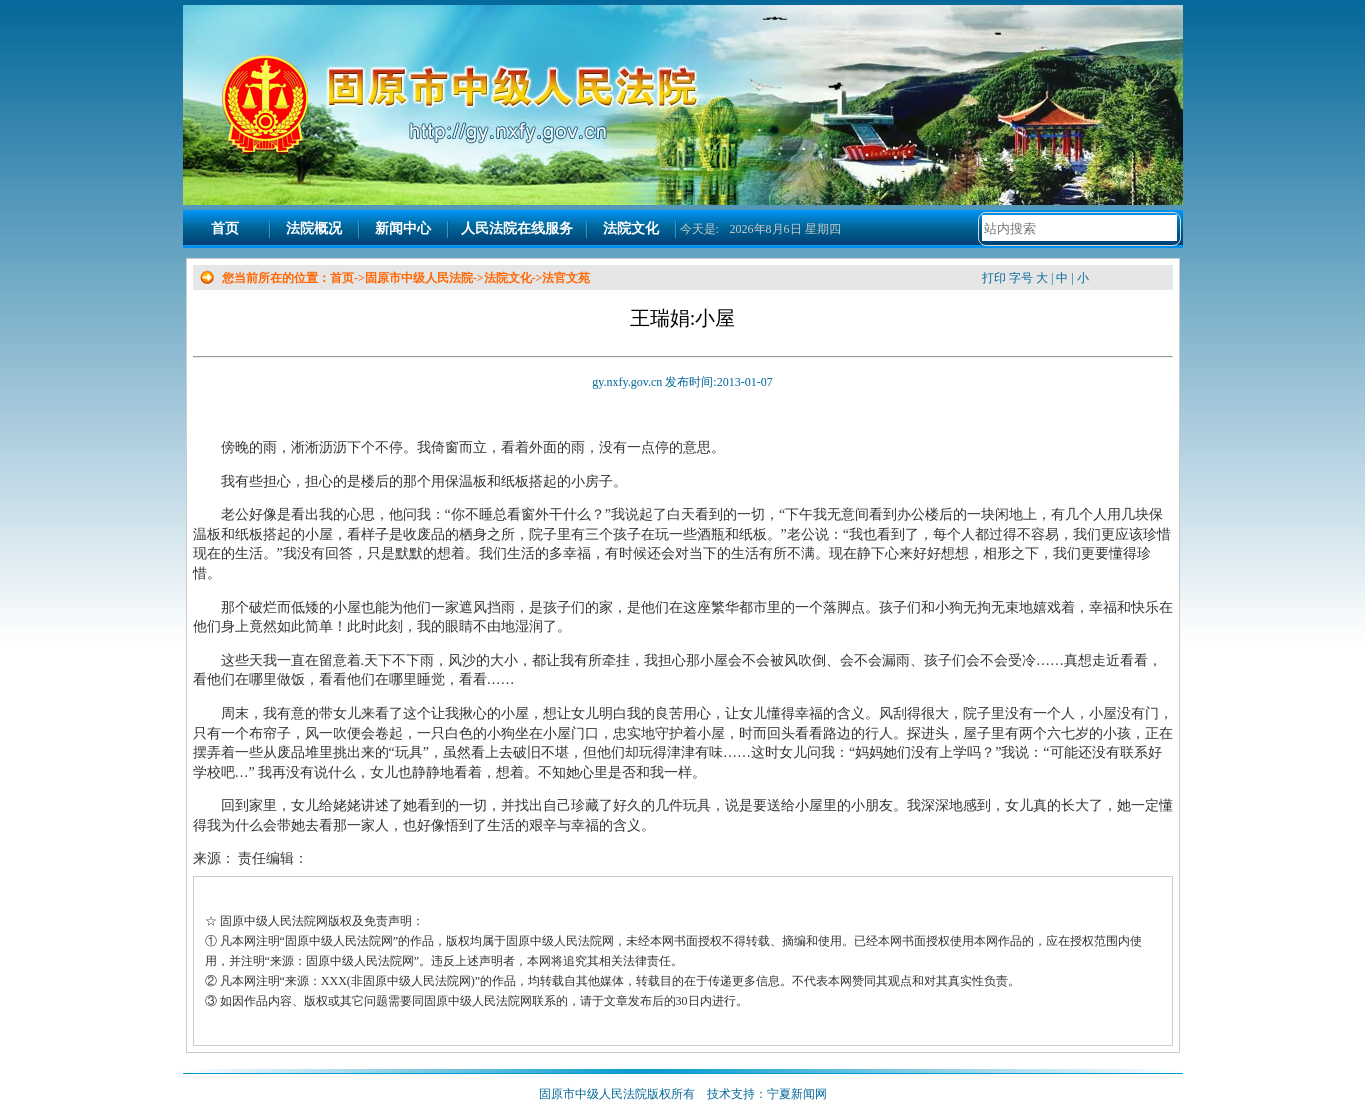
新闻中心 (403, 228)
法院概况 (314, 228)
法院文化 (631, 228)
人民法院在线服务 (517, 228)
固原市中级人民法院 (419, 278)
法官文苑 (566, 278)
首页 (225, 228)
